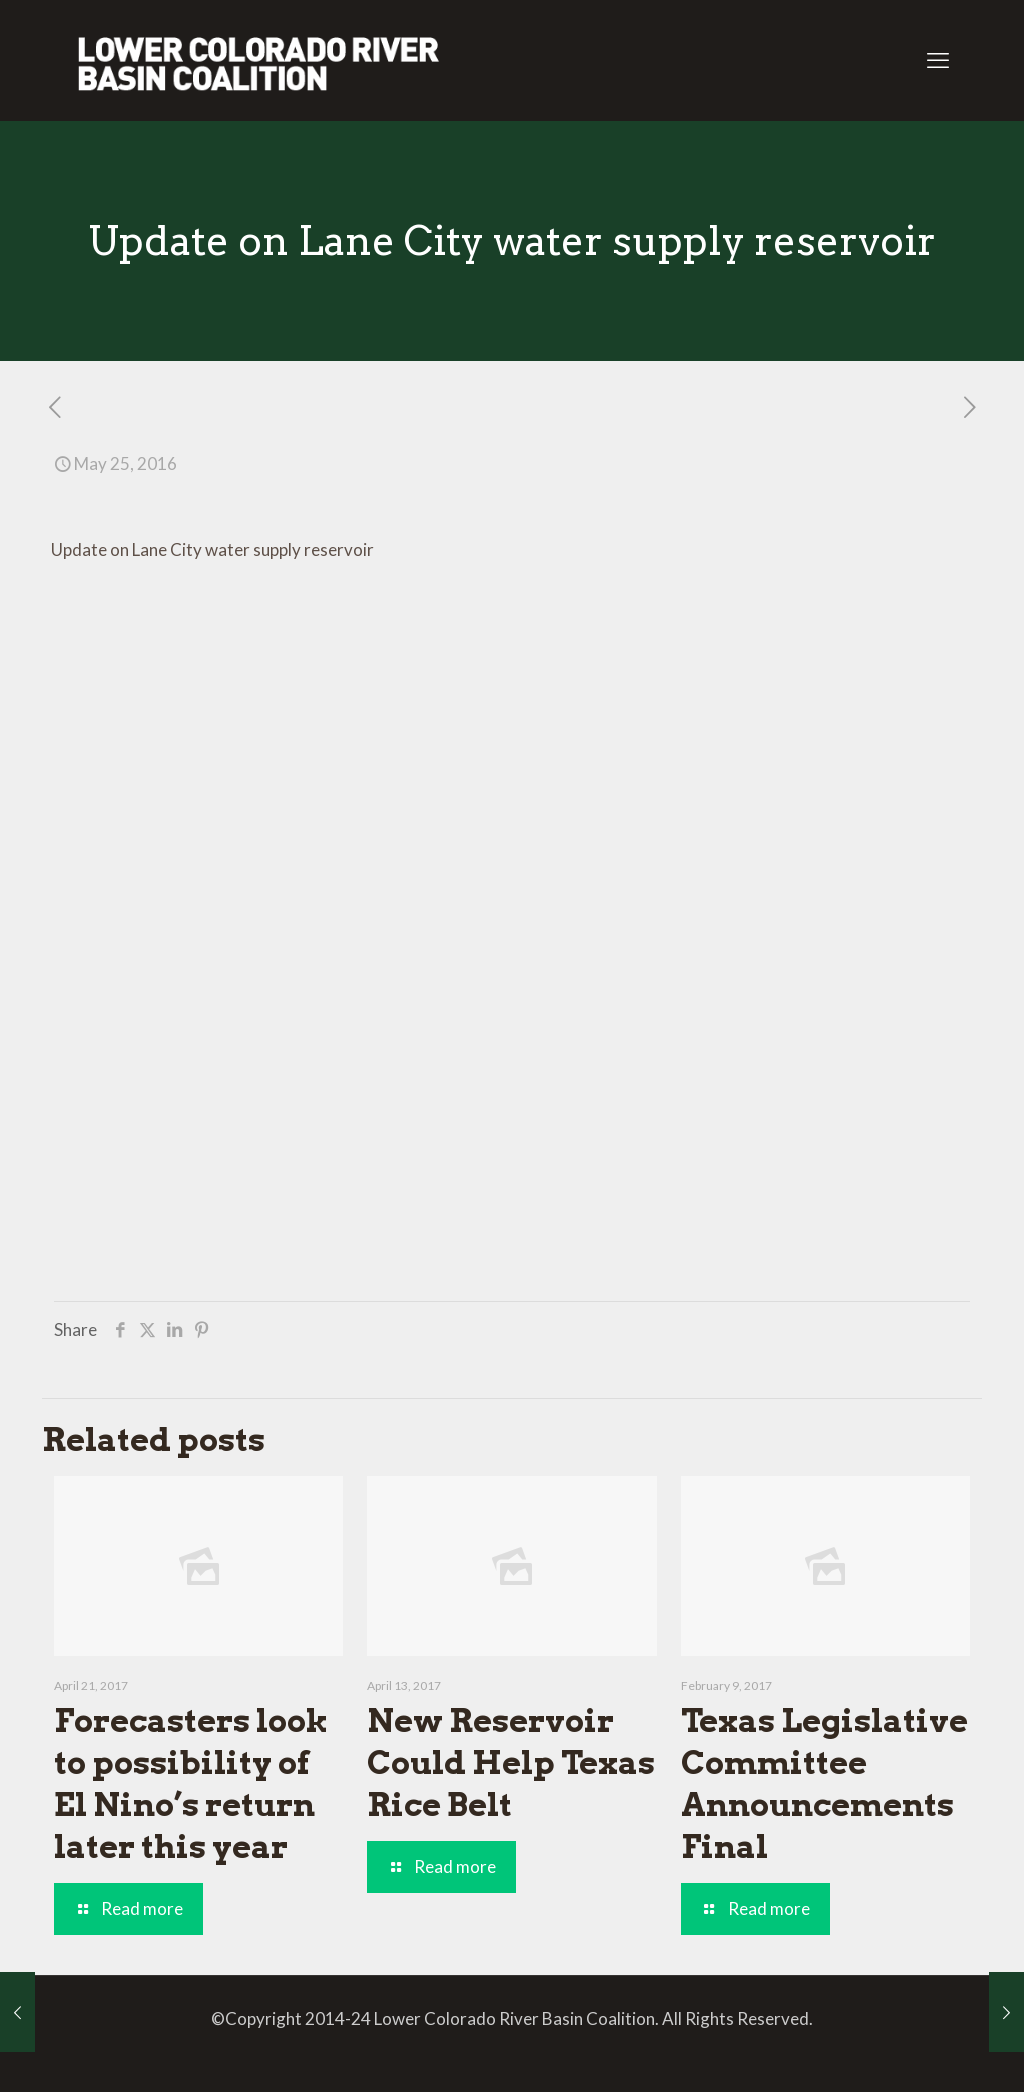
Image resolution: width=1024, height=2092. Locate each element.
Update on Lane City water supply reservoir (212, 549)
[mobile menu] (938, 60)
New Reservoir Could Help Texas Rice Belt (511, 1762)
